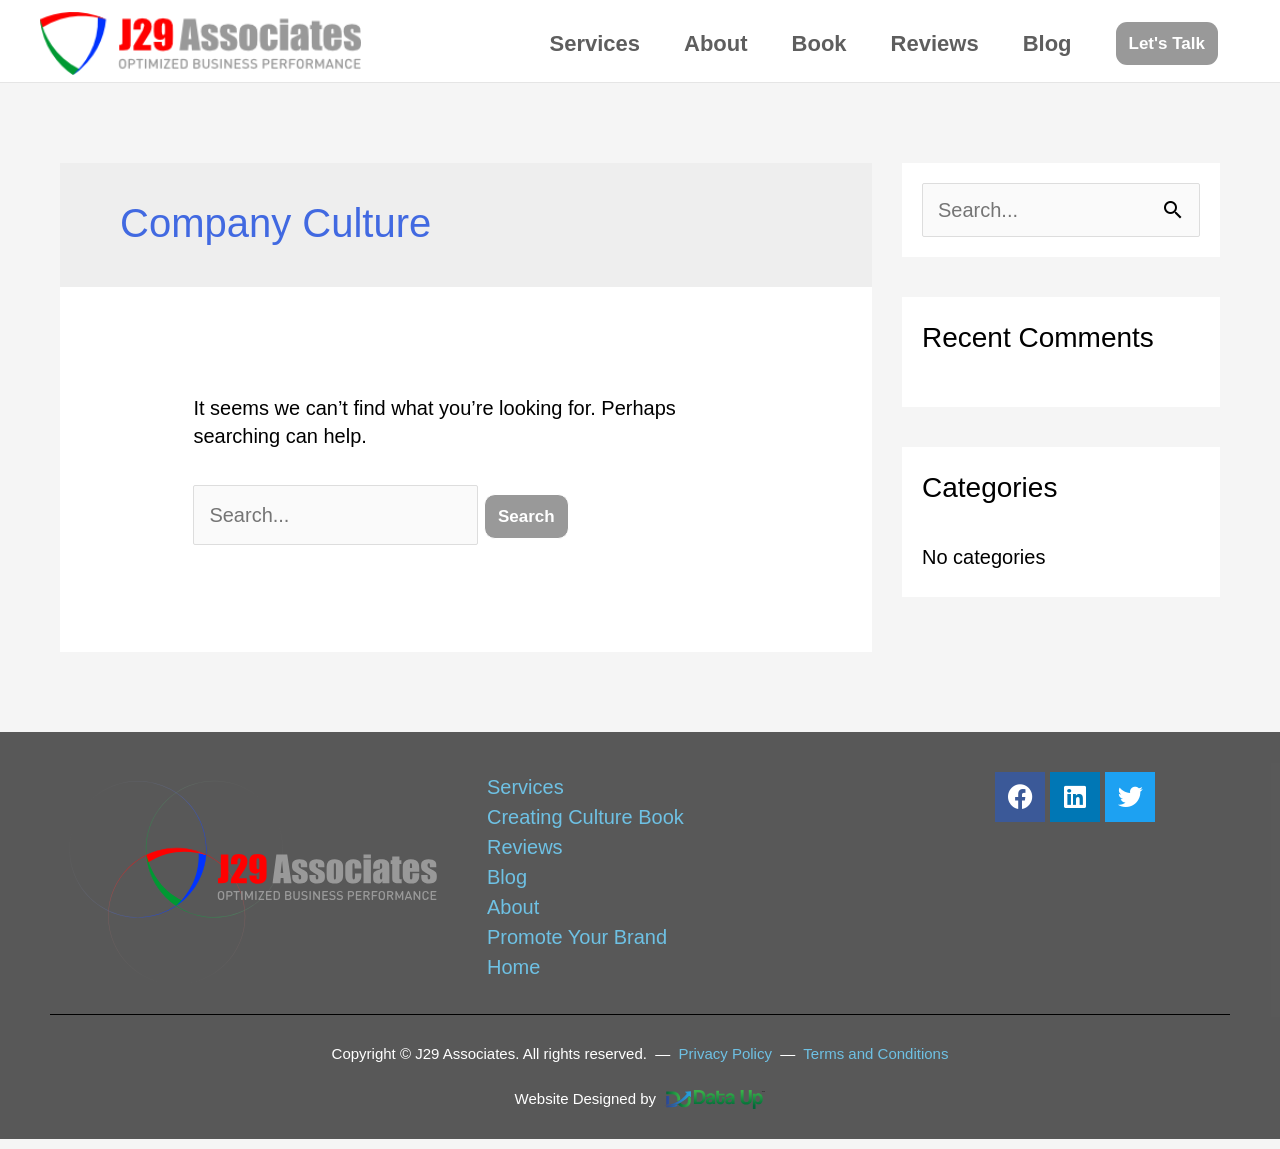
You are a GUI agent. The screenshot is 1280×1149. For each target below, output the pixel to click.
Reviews (935, 43)
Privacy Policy (725, 1053)
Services (595, 43)
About (716, 43)
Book (819, 43)
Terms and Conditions (875, 1053)
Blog (1047, 43)
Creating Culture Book (585, 817)
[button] (1167, 43)
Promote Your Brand (577, 937)
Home (513, 967)
